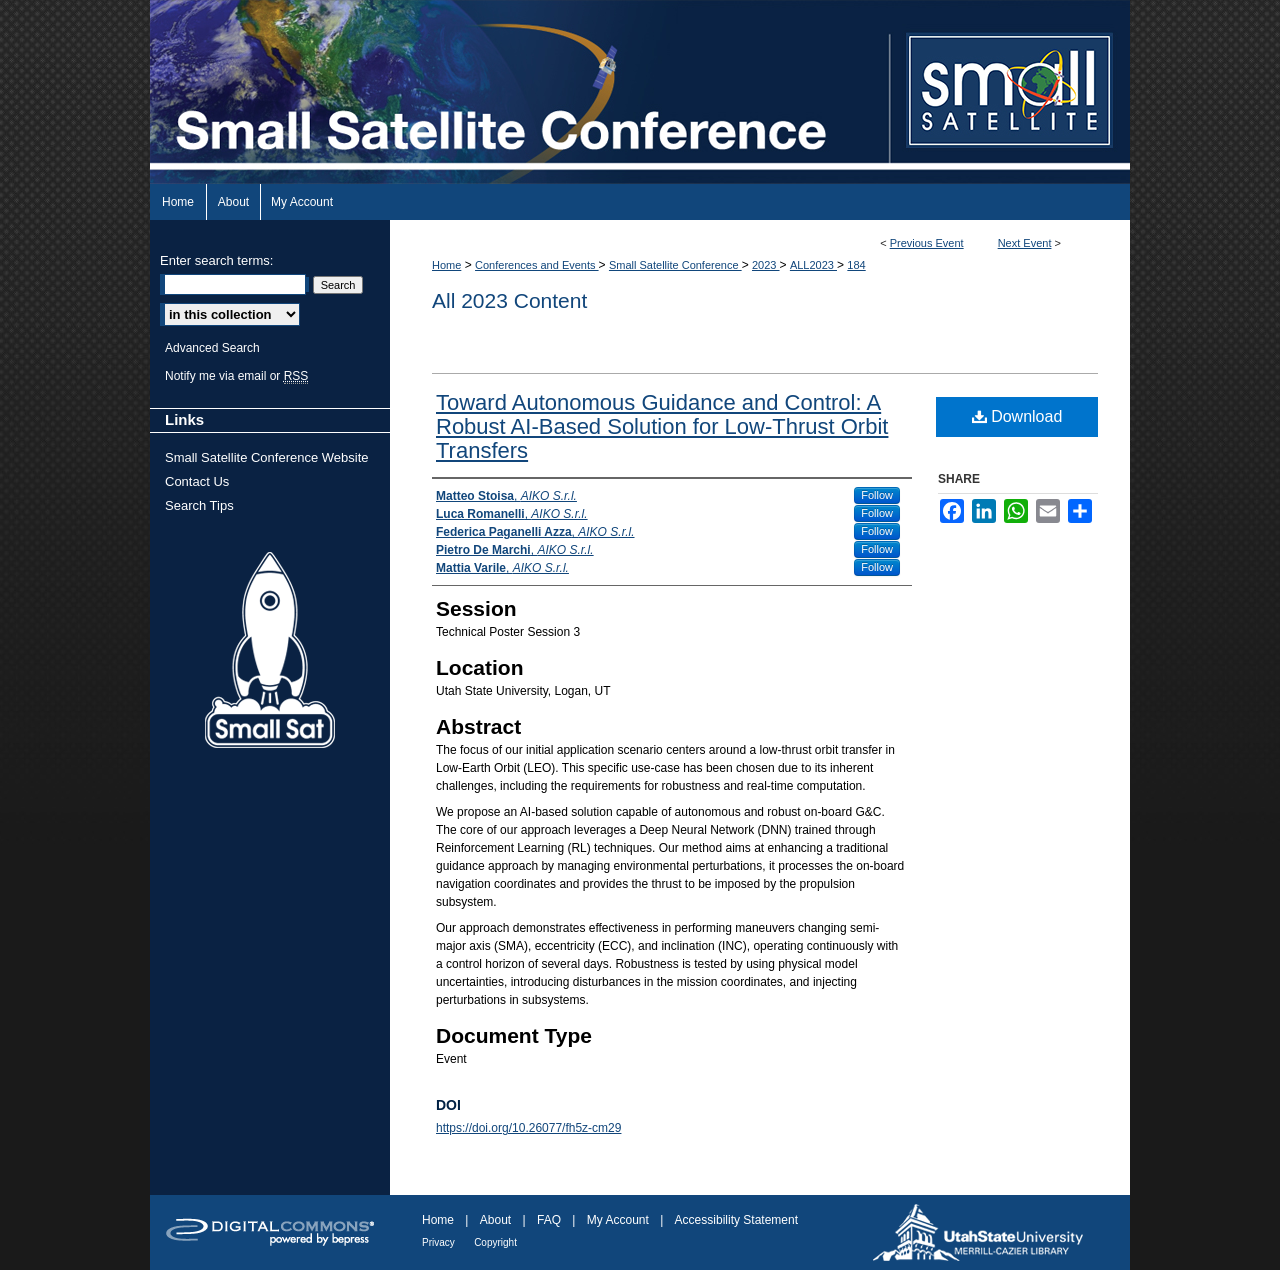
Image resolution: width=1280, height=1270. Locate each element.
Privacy (438, 1242)
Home (446, 265)
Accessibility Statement (736, 1220)
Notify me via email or (236, 376)
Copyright (495, 1242)
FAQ (549, 1220)
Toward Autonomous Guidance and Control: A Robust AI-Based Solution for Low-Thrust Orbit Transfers (662, 426)
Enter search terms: (216, 260)
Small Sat (270, 651)
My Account (618, 1220)
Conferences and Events (537, 265)
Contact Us (197, 481)
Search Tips (199, 505)
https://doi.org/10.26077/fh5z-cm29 (528, 1128)
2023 (766, 265)
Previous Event (927, 243)
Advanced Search (212, 348)
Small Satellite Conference (675, 265)
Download (1017, 416)
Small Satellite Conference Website (267, 457)
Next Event (1025, 243)
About (495, 1220)
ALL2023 (813, 265)
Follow (877, 495)
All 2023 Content (509, 300)
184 (856, 265)
